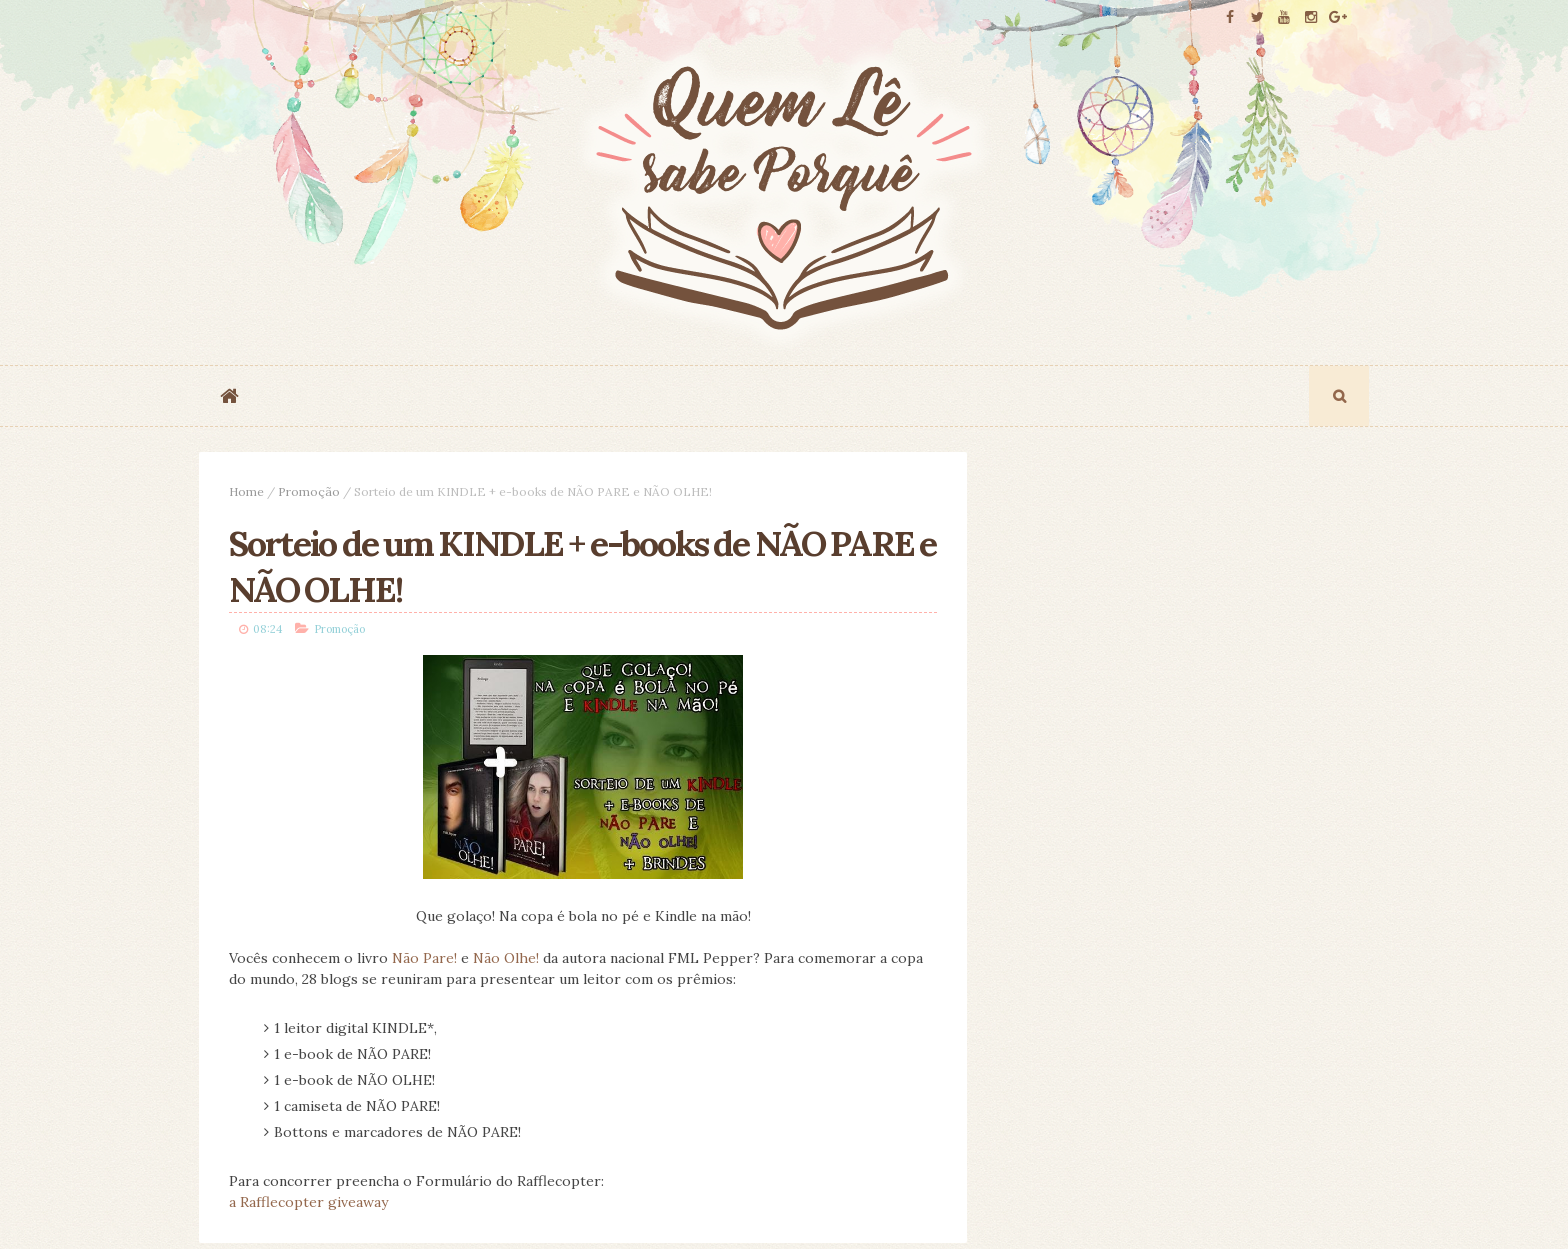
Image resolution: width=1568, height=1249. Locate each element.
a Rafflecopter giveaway (308, 1202)
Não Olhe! (506, 958)
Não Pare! (424, 958)
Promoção (309, 491)
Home (246, 491)
